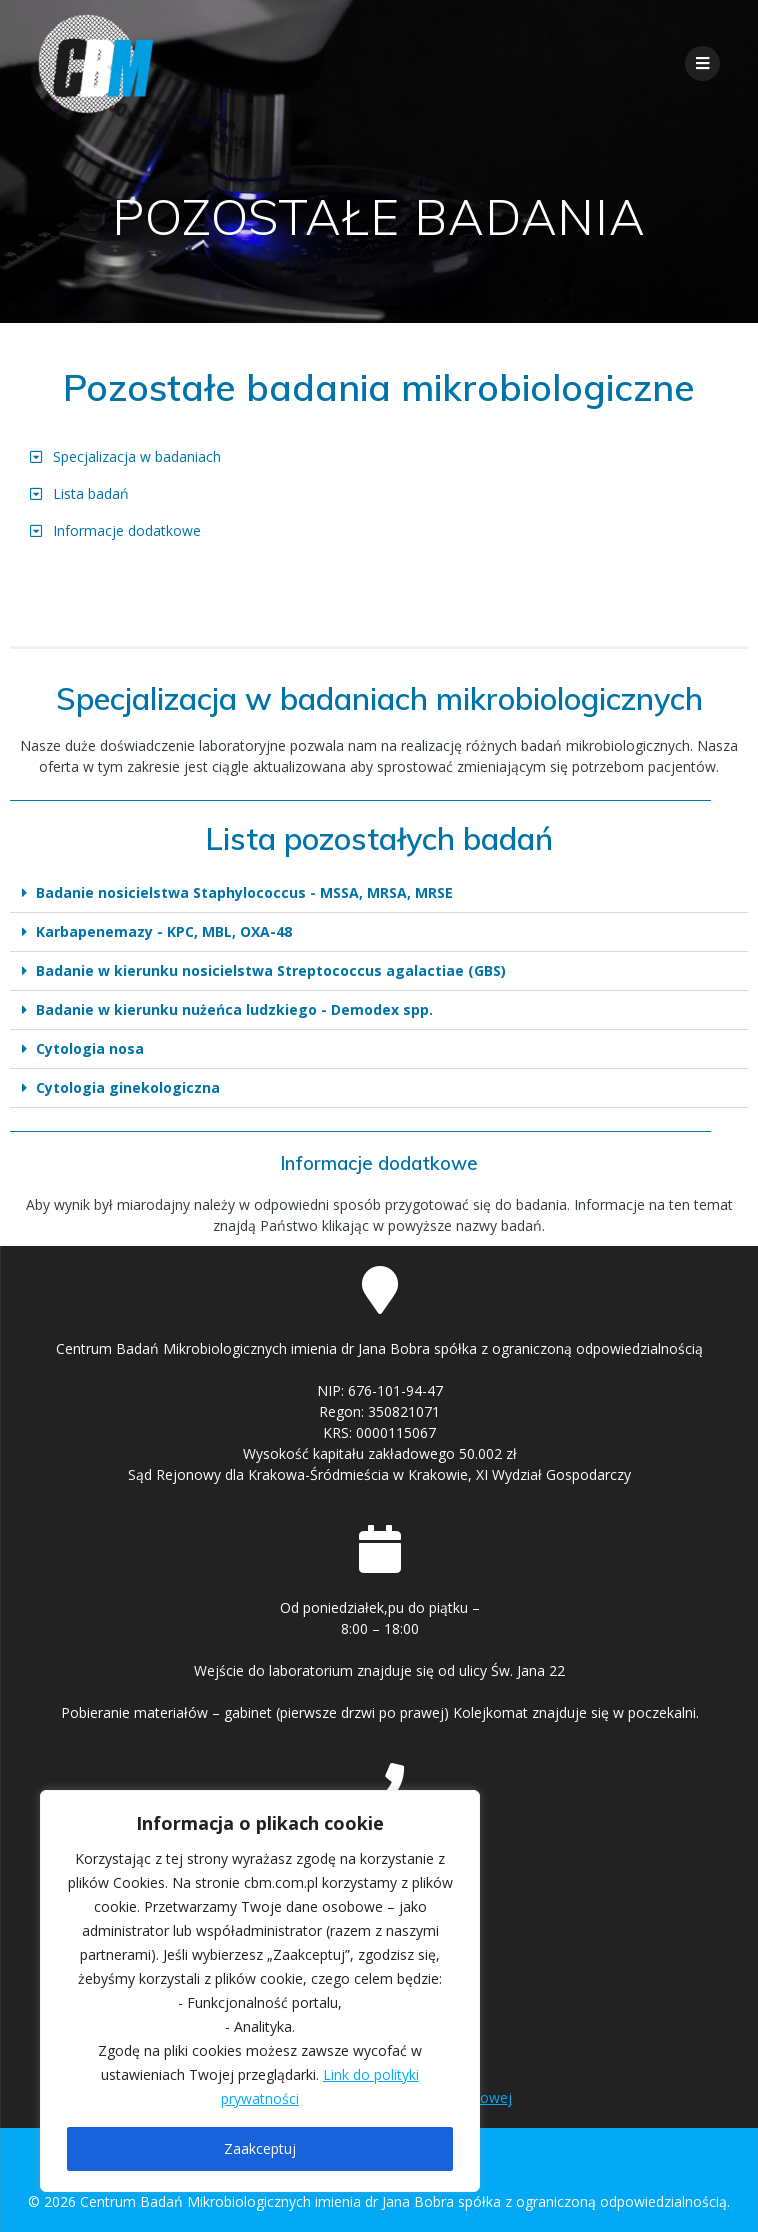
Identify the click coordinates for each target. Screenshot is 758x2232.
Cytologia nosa (90, 1048)
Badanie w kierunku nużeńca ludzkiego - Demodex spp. (234, 1009)
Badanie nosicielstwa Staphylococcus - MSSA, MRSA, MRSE (244, 892)
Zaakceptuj (260, 2148)
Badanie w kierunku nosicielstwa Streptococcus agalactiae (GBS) (271, 970)
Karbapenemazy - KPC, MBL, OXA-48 (164, 931)
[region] (260, 1991)
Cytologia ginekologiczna (128, 1087)
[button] (379, 893)
